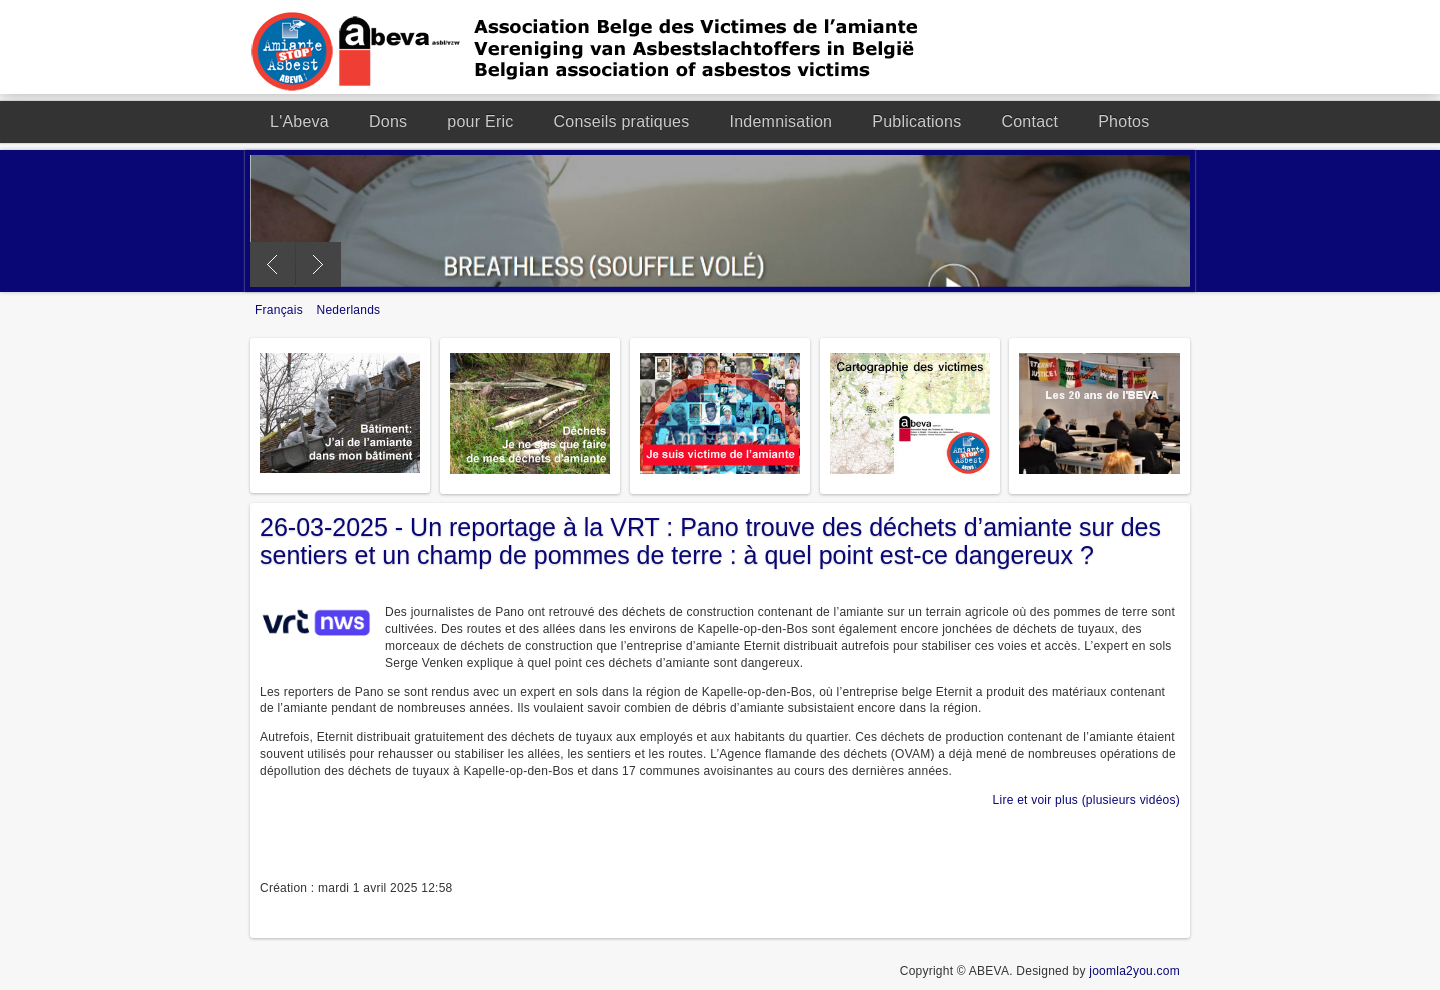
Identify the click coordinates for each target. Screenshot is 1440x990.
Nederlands (349, 310)
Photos (1123, 121)
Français (281, 310)
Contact (1029, 121)
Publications (916, 121)
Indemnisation (780, 121)
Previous (272, 264)
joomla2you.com (1134, 971)
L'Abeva (299, 121)
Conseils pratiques (622, 121)
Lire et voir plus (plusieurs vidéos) (1086, 800)
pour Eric (480, 121)
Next (318, 264)
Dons (388, 121)
